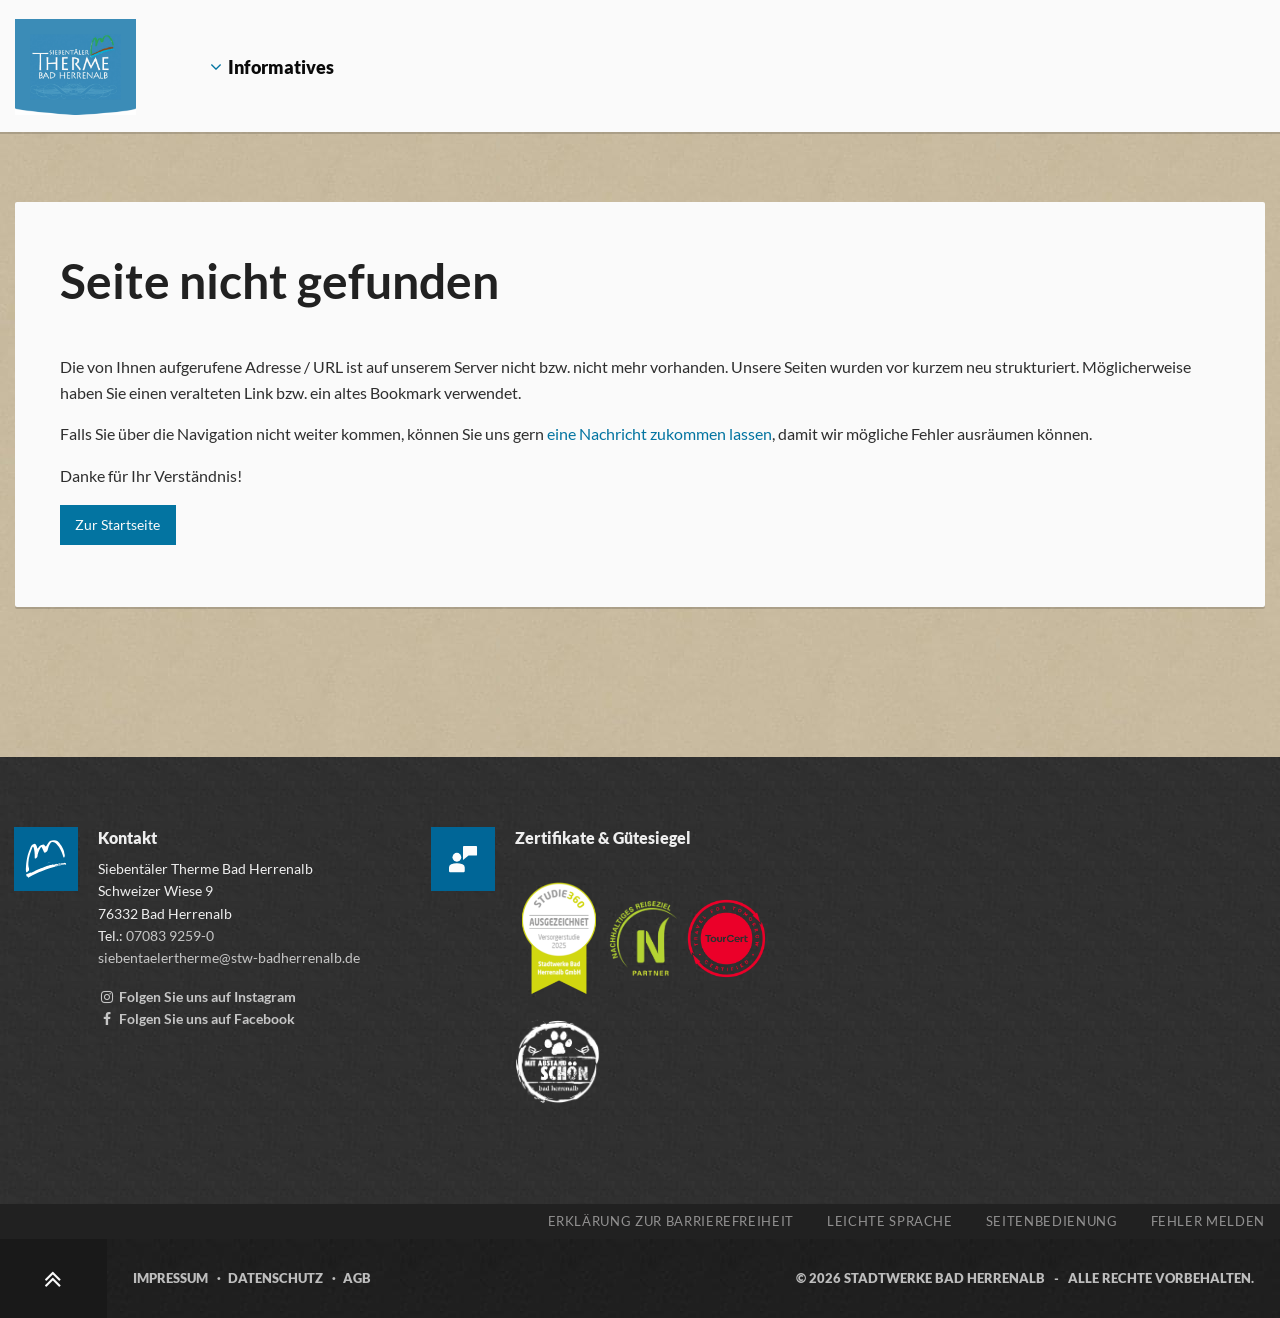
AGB (357, 1278)
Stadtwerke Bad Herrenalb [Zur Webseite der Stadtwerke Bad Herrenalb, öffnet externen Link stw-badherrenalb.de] (944, 1278)
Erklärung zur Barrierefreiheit (671, 1221)
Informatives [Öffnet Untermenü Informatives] (257, 67)
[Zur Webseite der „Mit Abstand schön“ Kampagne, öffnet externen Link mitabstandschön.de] (557, 1052)
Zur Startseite (117, 524)
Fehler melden (1208, 1221)
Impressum (170, 1278)
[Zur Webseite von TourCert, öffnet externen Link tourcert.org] (726, 928)
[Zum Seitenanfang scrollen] (53, 1278)
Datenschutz (275, 1278)
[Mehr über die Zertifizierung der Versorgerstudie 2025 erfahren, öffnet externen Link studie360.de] (560, 928)
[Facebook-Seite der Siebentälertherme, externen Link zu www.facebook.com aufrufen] (196, 1018)
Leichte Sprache (890, 1221)
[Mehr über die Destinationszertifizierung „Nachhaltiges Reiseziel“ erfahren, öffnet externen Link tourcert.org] (645, 928)
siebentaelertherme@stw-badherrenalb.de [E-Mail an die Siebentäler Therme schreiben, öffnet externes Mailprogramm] (229, 957)
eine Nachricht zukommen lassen (659, 433)
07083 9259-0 (170, 935)
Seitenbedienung (1052, 1221)
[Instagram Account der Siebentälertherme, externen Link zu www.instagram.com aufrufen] (197, 996)
